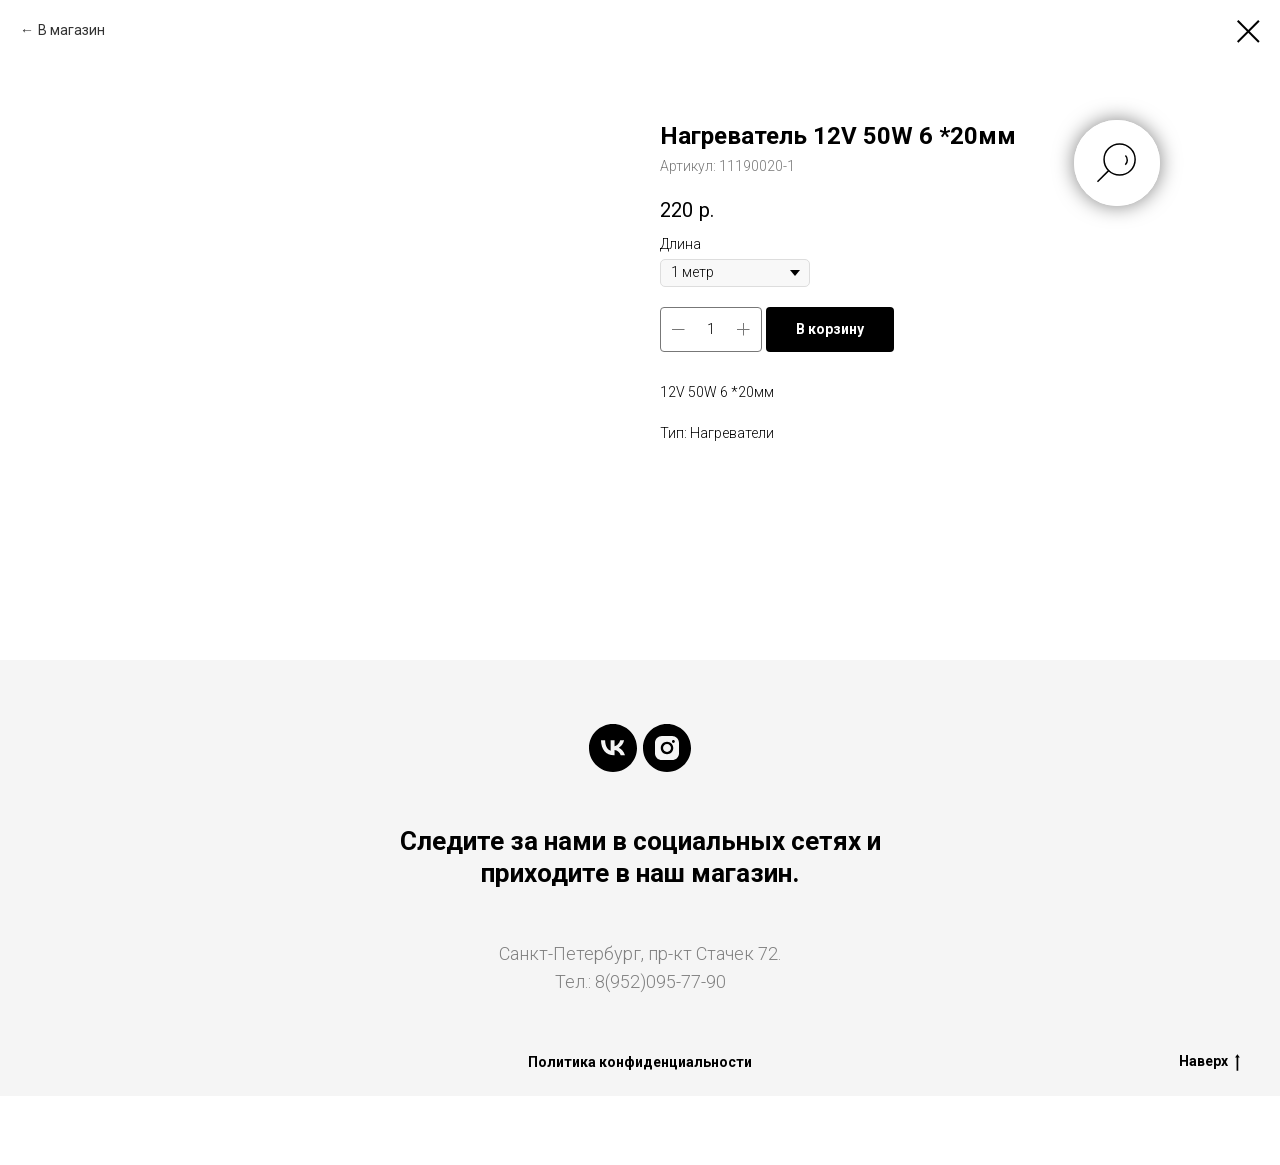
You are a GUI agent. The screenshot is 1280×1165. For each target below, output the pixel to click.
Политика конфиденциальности (640, 1062)
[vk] (613, 748)
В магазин (71, 30)
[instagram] (667, 748)
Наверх (1209, 1062)
